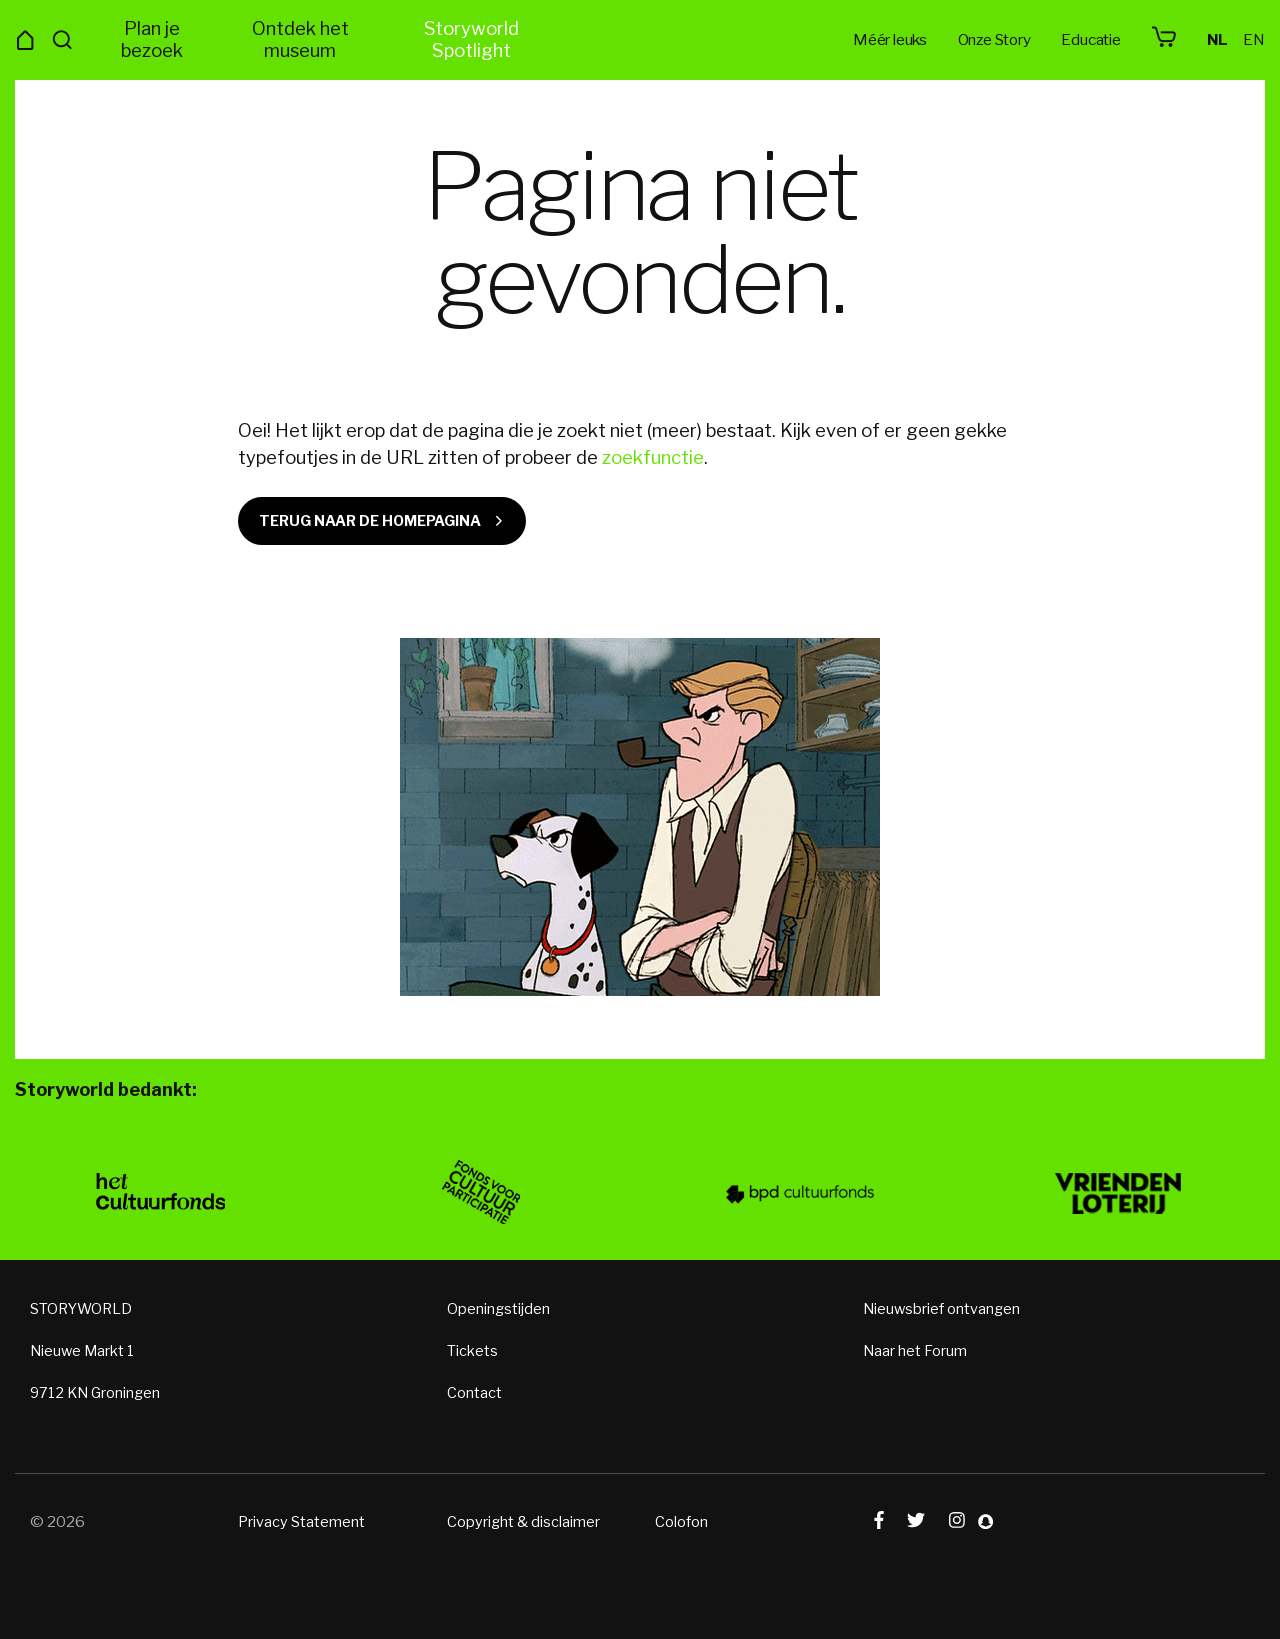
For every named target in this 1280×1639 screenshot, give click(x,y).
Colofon (681, 1528)
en (1254, 39)
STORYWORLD (81, 1315)
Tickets (472, 1357)
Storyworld (640, 40)
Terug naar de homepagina (370, 521)
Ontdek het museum (300, 39)
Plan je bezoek (152, 39)
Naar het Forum (915, 1357)
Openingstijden (498, 1315)
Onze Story (994, 39)
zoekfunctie (653, 457)
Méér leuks (890, 39)
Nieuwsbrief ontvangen (941, 1315)
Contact (474, 1399)
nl (1217, 39)
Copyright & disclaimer (523, 1528)
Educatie (1090, 39)
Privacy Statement (301, 1528)
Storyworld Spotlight (471, 39)
